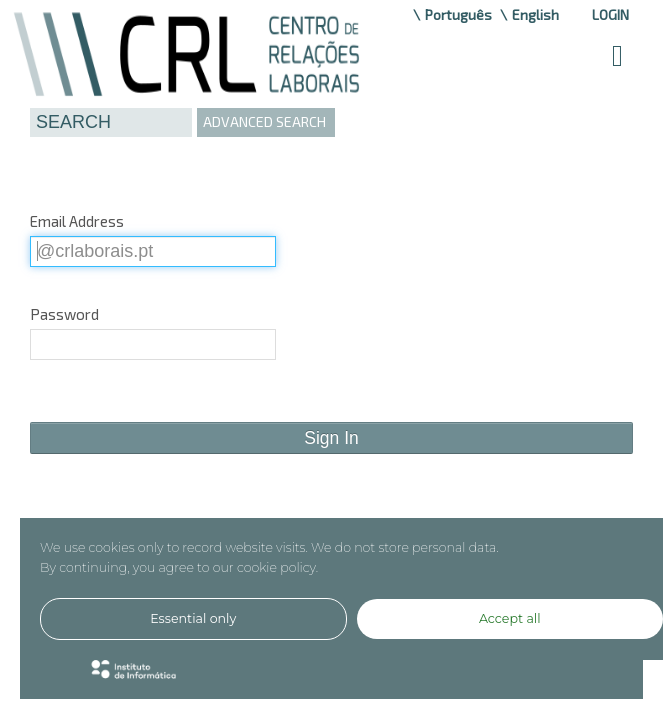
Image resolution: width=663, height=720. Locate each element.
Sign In (331, 438)
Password (64, 314)
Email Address (77, 221)
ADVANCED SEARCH (264, 121)
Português (458, 14)
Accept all (510, 618)
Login (610, 14)
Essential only (193, 618)
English (535, 14)
